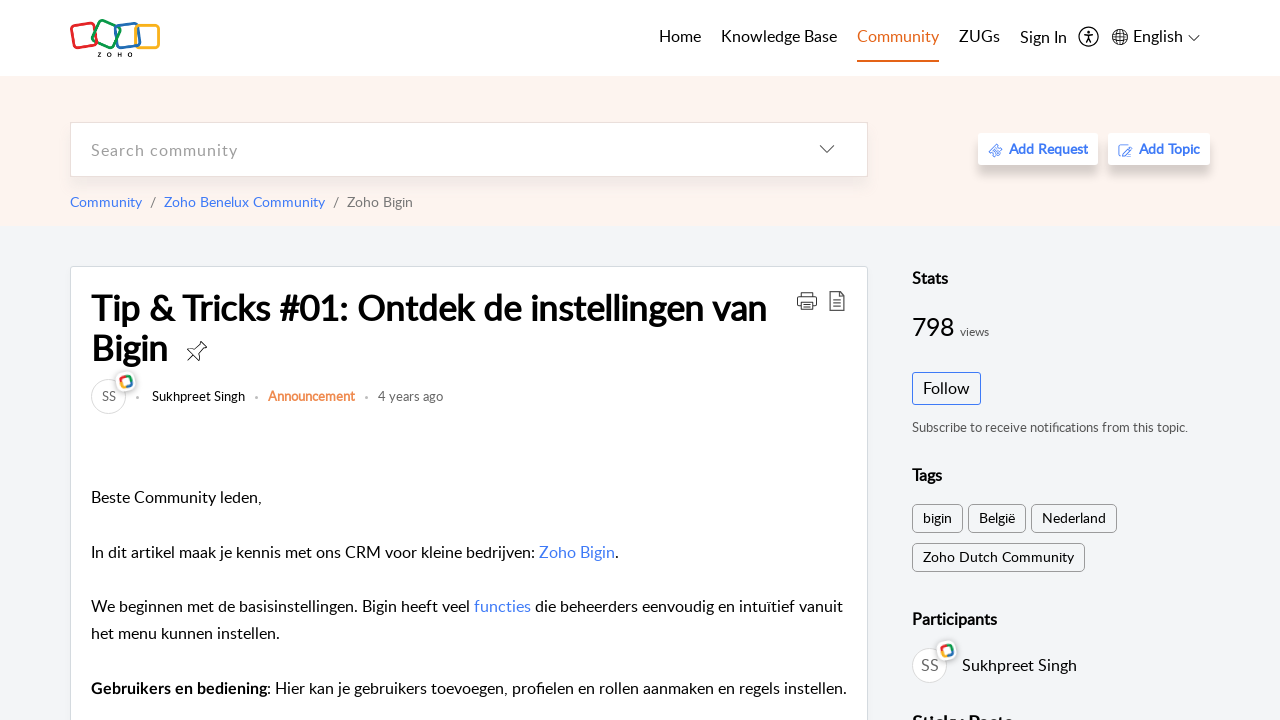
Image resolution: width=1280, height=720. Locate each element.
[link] (108, 396)
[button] (807, 300)
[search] (429, 149)
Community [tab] (898, 36)
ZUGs (979, 36)
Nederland (1074, 517)
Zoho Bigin (577, 552)
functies (502, 606)
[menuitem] (1043, 38)
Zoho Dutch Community (998, 556)
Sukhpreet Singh (197, 396)
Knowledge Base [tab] (779, 36)
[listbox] (827, 149)
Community (106, 201)
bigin (937, 517)
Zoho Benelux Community (244, 201)
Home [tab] (680, 36)
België (997, 517)
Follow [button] (946, 388)
